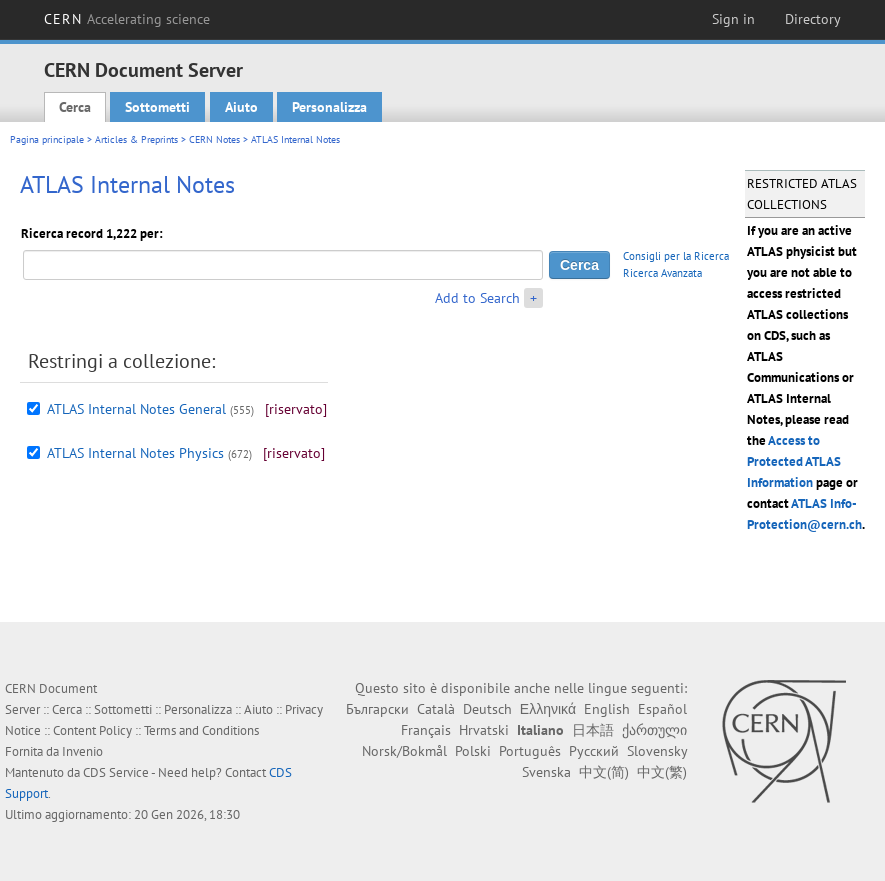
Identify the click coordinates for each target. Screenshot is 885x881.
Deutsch (487, 709)
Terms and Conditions (201, 730)
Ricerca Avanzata (662, 273)
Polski (473, 751)
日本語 (593, 730)
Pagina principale (47, 139)
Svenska (546, 772)
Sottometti (157, 107)
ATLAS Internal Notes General (136, 409)
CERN (127, 19)
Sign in (733, 19)
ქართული (654, 730)
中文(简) (604, 772)
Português (530, 751)
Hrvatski (484, 730)
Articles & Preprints (136, 139)
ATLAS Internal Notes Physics (135, 453)
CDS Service (116, 772)
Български (377, 709)
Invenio (82, 751)
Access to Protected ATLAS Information (794, 461)
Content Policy (92, 730)
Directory (813, 19)
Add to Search (477, 298)
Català (436, 709)
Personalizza (329, 107)
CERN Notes (214, 139)
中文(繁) (662, 772)
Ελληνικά (548, 709)
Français (426, 730)
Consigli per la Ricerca (676, 256)
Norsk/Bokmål (404, 751)
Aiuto (241, 107)
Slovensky (657, 751)
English (607, 709)
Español (662, 709)
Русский (594, 751)
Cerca (75, 107)
